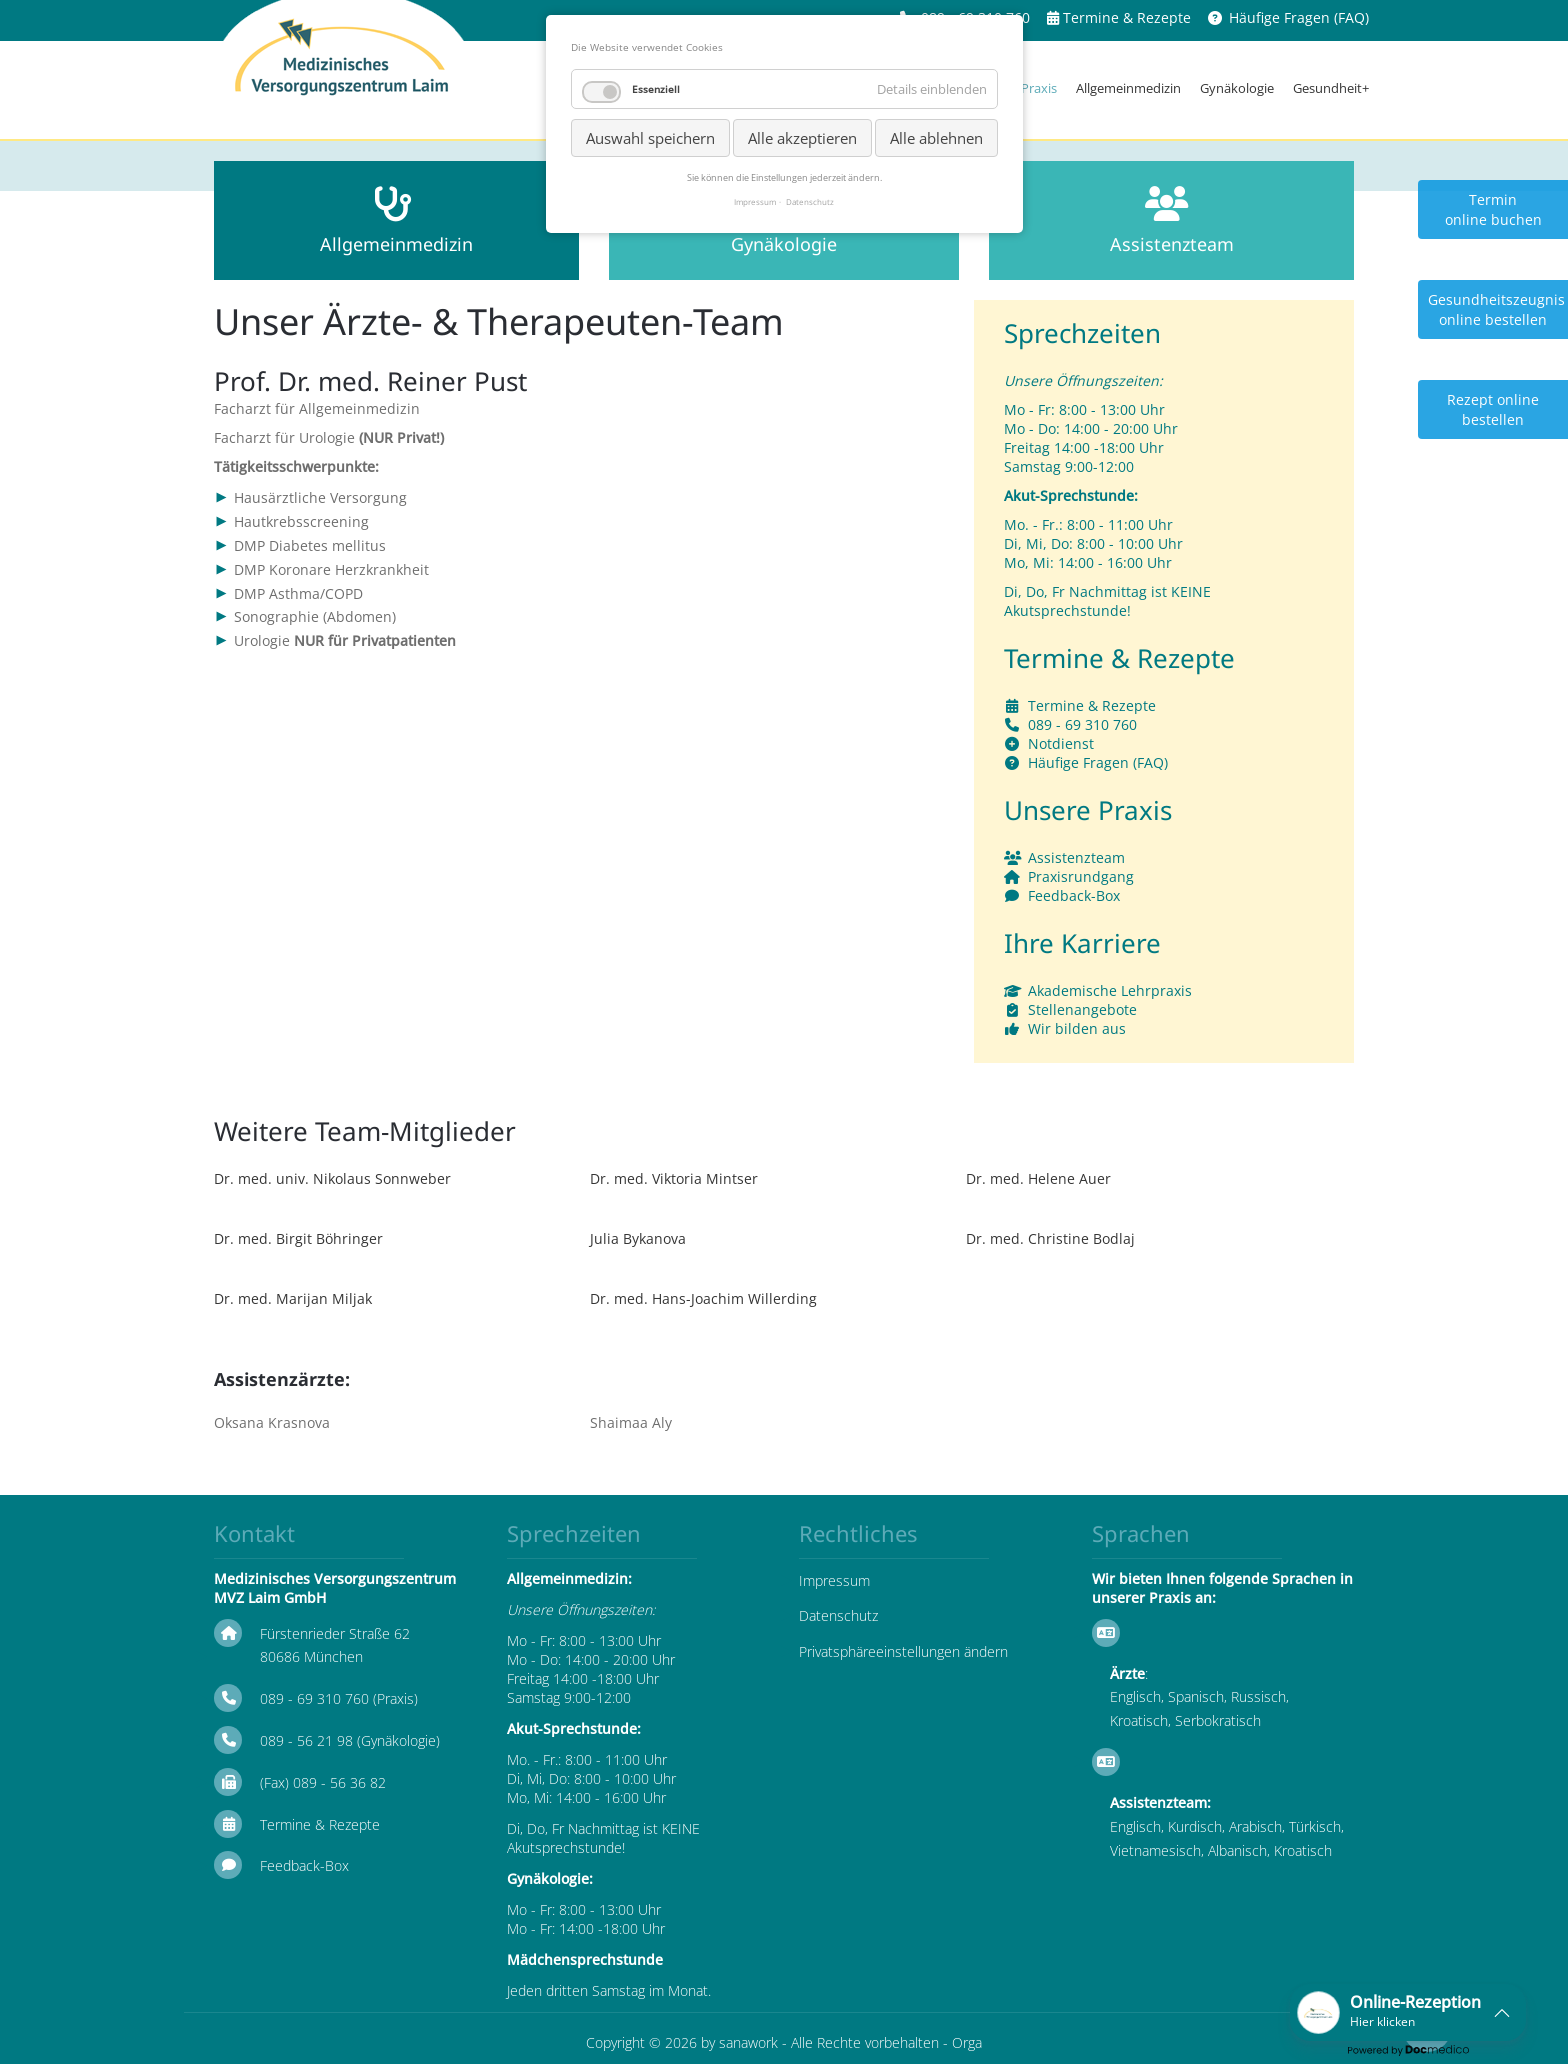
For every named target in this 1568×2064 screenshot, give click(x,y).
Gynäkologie (1237, 88)
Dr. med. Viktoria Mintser (674, 1178)
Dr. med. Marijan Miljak (293, 1298)
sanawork (748, 2042)
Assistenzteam (1076, 857)
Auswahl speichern (650, 138)
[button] (1408, 2012)
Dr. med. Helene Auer (1038, 1178)
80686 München (311, 1656)
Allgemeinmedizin (1128, 88)
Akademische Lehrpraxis (1110, 990)
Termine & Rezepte (1127, 17)
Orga (967, 2042)
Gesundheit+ (1331, 88)
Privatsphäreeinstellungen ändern (903, 1651)
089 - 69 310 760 (1082, 724)
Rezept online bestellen (1493, 409)
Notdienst (1061, 743)
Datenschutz (838, 1615)
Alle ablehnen (936, 138)
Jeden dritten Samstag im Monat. (609, 1990)
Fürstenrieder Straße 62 (335, 1633)
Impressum (834, 1580)
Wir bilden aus (1077, 1028)
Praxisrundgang (1081, 876)
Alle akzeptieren (802, 138)
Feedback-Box (1074, 895)
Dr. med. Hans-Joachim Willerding (703, 1298)
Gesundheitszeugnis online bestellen (1496, 309)
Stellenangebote (1082, 1009)
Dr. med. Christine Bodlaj (1050, 1238)
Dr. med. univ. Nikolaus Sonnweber (332, 1178)
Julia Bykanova (638, 1238)
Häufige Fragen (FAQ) (1299, 17)
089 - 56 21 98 (306, 1740)
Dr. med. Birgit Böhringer (298, 1238)
